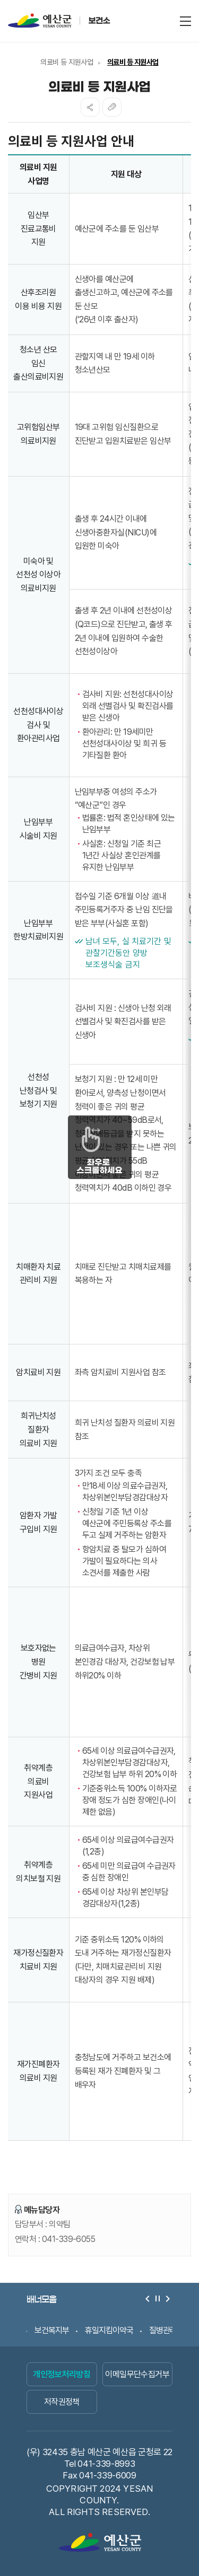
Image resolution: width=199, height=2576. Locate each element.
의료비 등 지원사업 (66, 62)
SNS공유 (90, 107)
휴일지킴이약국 (109, 2330)
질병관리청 (166, 2330)
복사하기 (112, 107)
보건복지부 (51, 2330)
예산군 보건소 (77, 20)
